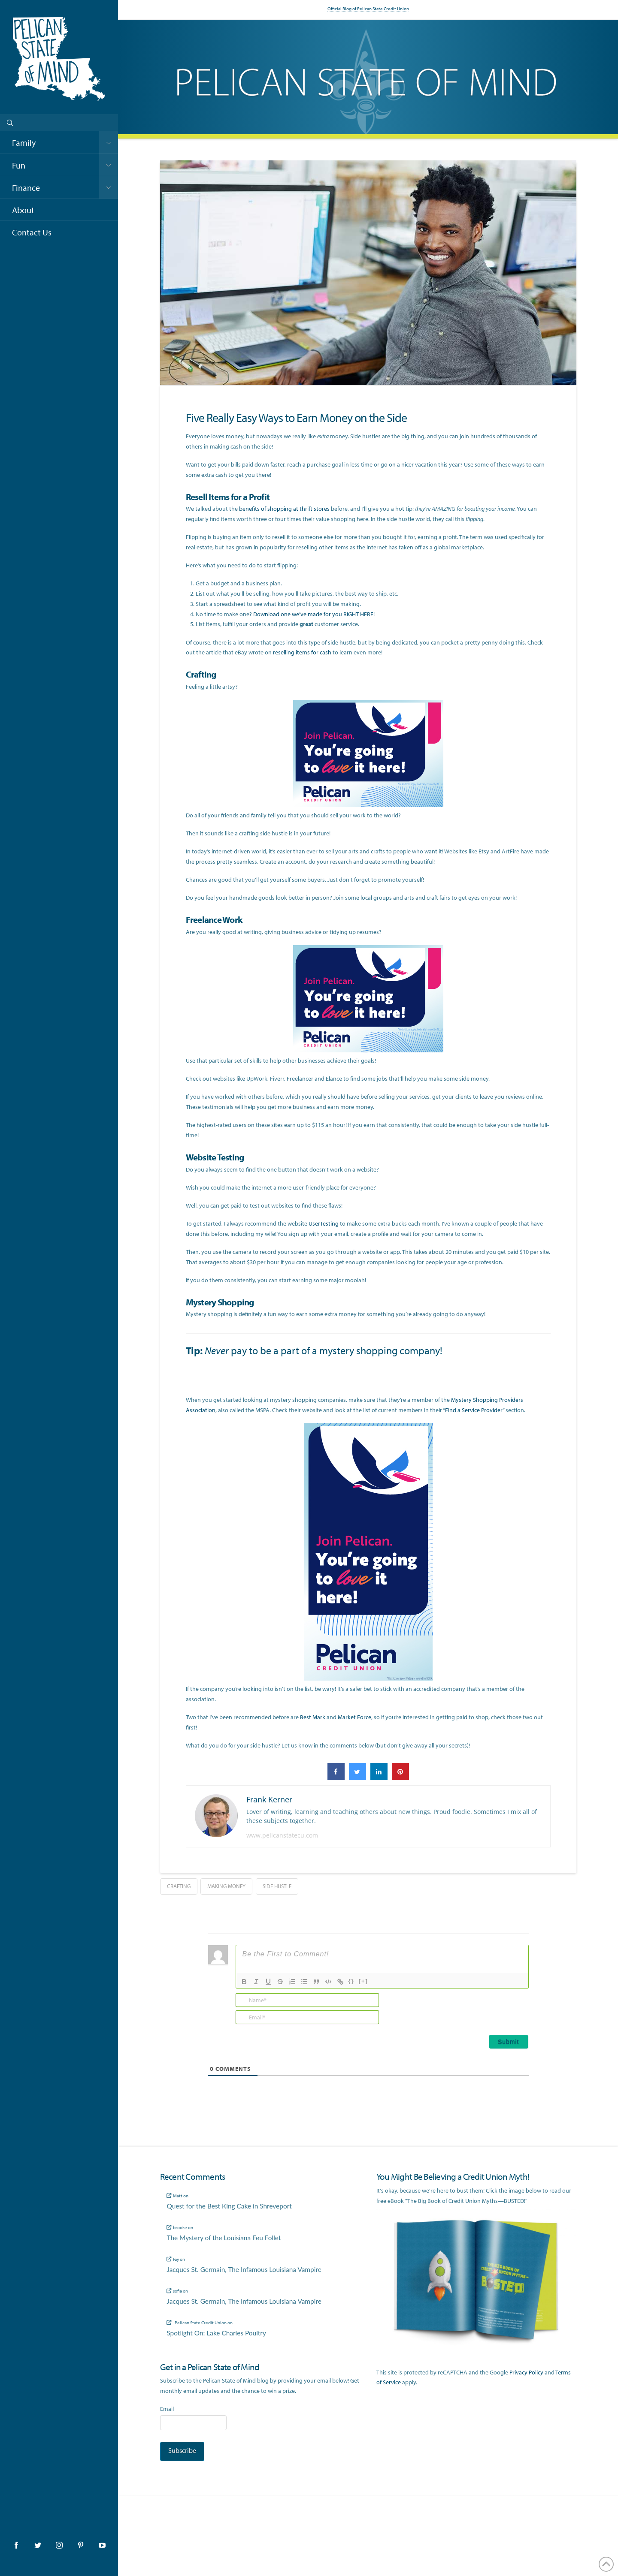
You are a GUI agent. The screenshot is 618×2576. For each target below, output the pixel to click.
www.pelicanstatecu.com (282, 1835)
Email (167, 2409)
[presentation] (470, 2010)
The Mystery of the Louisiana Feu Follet (224, 2238)
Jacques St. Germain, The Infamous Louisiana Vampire (244, 2269)
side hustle (277, 1886)
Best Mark (312, 1717)
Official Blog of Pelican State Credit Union (368, 9)
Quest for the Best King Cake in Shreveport (229, 2206)
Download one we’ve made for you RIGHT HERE (313, 614)
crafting (179, 1886)
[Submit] (508, 2042)
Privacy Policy (526, 2372)
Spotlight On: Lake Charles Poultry (216, 2333)
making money (226, 1886)
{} (351, 1981)
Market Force (354, 1717)
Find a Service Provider (474, 1410)
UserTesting (324, 1223)
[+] (363, 1981)
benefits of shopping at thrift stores (284, 508)
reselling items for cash (302, 652)
